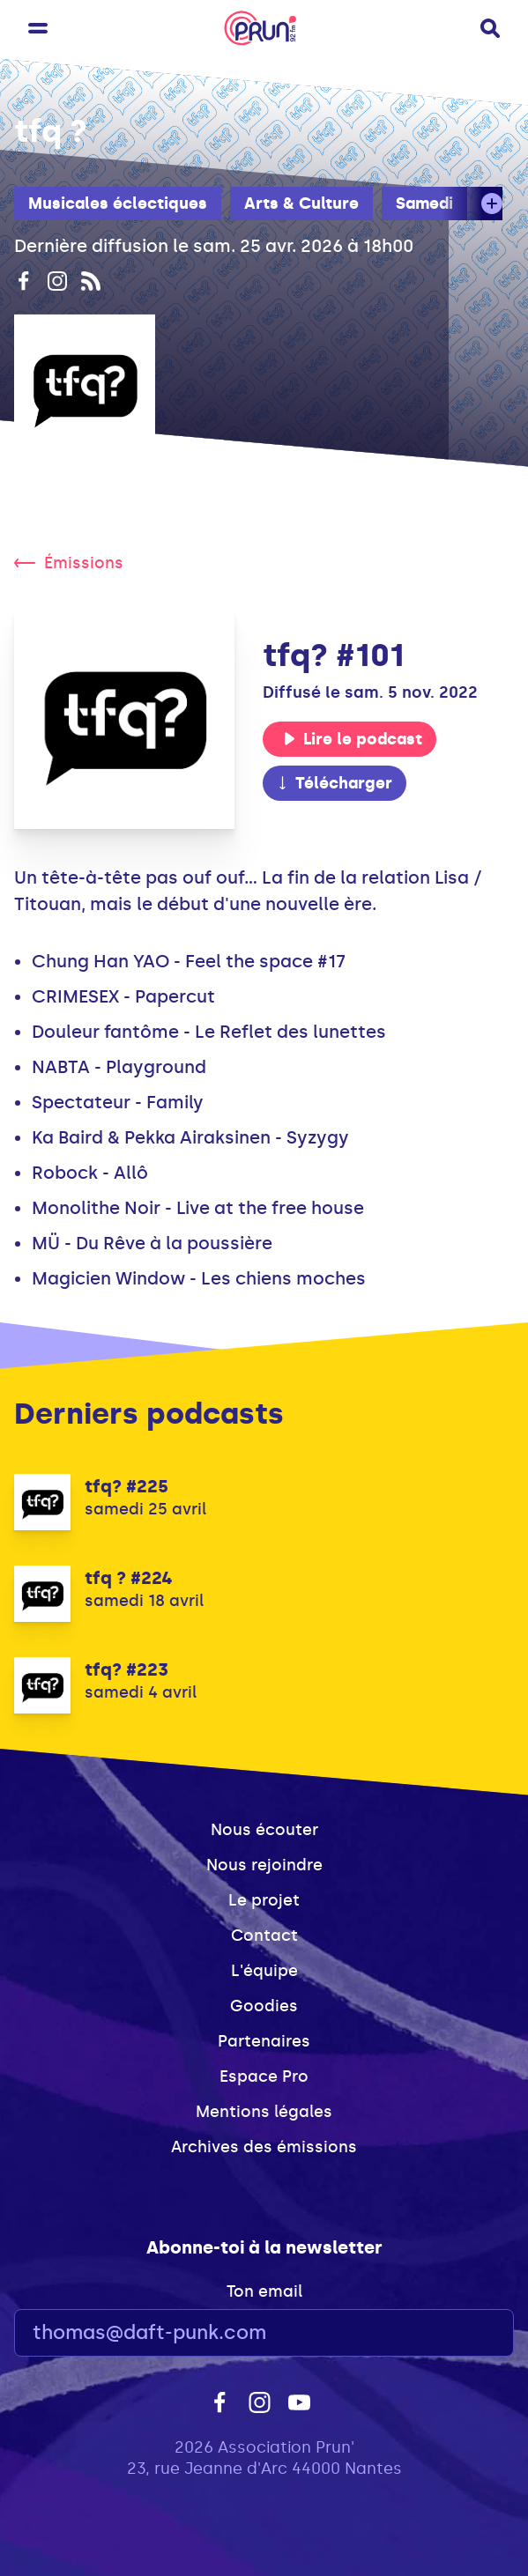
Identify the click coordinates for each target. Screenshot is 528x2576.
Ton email (264, 2291)
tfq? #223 (126, 1669)
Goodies (264, 2006)
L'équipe (264, 1970)
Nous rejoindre (264, 1865)
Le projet (264, 1900)
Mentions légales (264, 2111)
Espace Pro (264, 2076)
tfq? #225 (126, 1486)
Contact (264, 1935)
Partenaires (264, 2041)
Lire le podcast (352, 739)
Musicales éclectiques (117, 203)
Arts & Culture (301, 203)
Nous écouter (264, 1829)
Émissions (68, 563)
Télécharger (334, 783)
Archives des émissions (264, 2147)
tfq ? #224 (129, 1577)
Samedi (424, 203)
